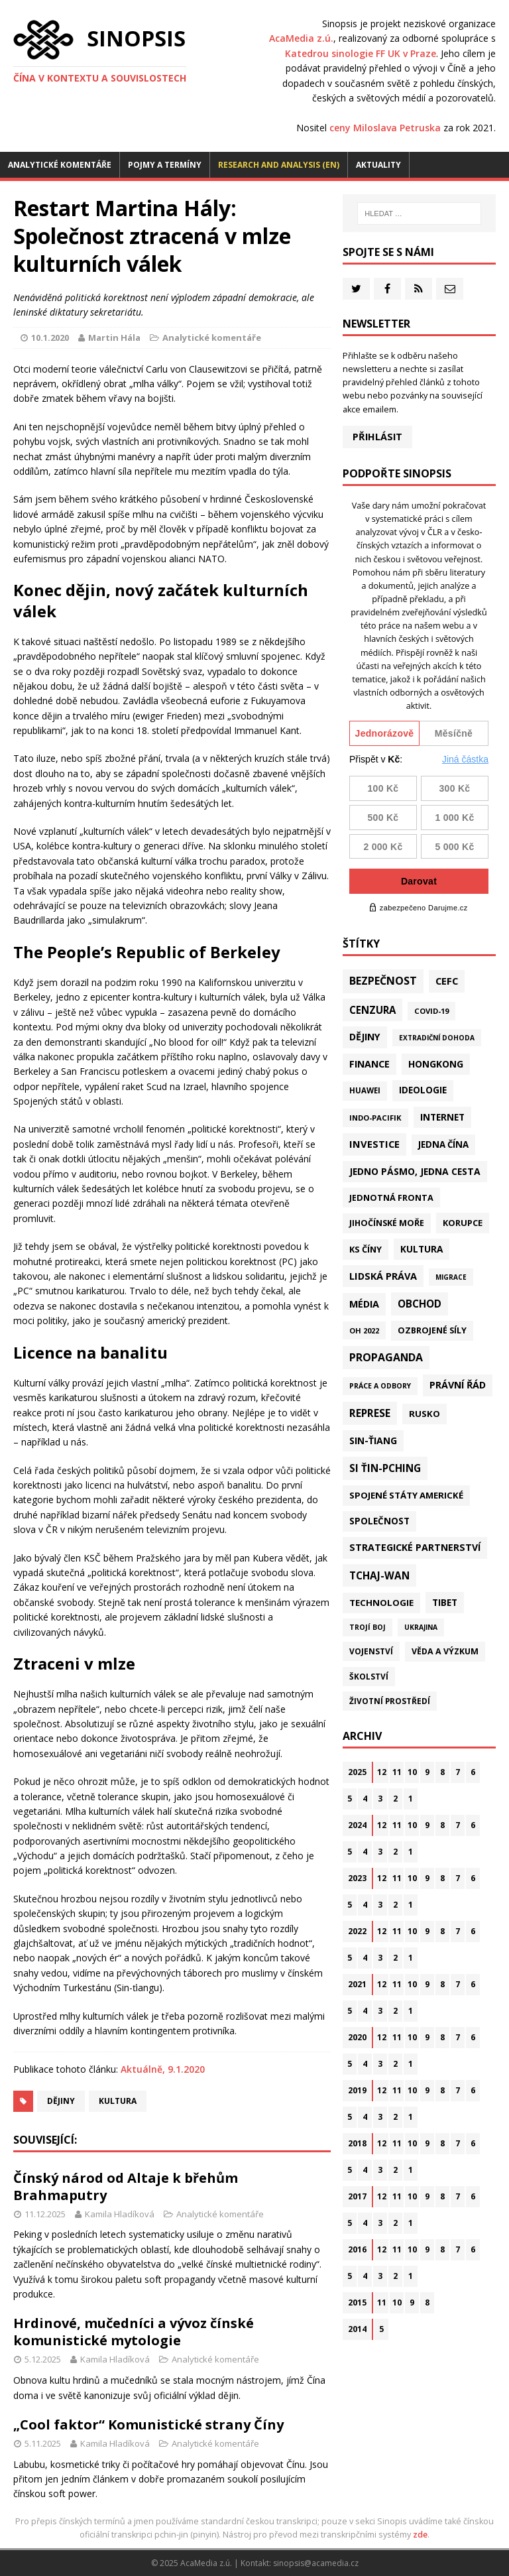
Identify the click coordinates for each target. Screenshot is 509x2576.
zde (420, 2534)
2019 (357, 2090)
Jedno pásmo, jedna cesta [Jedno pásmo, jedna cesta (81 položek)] (415, 1171)
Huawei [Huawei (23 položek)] (364, 1090)
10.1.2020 (50, 337)
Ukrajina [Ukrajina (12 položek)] (420, 1627)
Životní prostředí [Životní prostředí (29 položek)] (389, 1701)
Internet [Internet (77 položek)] (442, 1117)
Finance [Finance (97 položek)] (369, 1064)
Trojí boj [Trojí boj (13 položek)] (367, 1627)
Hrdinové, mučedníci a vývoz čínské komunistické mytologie (133, 2331)
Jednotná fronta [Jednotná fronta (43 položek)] (391, 1197)
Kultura (118, 2101)
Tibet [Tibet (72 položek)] (444, 1602)
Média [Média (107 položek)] (364, 1304)
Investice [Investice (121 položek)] (374, 1143)
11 (397, 1772)
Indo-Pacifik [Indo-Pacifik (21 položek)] (375, 1118)
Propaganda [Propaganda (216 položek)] (386, 1357)
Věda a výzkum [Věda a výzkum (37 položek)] (445, 1651)
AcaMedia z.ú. (301, 38)
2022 (357, 1931)
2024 (357, 1825)
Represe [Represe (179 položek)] (369, 1413)
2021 (357, 1984)
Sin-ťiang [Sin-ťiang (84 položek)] (373, 1440)
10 (412, 1772)
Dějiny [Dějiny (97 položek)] (364, 1036)
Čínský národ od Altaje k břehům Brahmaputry (125, 2186)
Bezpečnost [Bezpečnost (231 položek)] (383, 980)
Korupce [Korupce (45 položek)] (462, 1223)
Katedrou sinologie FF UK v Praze (360, 53)
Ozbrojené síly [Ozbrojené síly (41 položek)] (432, 1330)
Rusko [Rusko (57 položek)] (424, 1414)
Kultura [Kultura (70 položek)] (421, 1249)
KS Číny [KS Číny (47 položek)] (365, 1249)
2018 (357, 2143)
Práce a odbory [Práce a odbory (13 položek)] (380, 1385)
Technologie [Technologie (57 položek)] (381, 1603)
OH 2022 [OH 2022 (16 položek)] (364, 1330)
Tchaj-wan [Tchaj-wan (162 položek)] (379, 1575)
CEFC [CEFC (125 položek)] (446, 980)
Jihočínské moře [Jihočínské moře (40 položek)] (386, 1223)
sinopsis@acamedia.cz (316, 2563)
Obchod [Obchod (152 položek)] (419, 1303)
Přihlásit (377, 436)
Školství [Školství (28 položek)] (368, 1676)
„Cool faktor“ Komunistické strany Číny (148, 2424)
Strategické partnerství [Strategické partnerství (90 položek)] (415, 1547)
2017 (357, 2196)
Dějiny (61, 2101)
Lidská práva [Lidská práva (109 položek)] (383, 1275)
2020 (357, 2037)
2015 (357, 2302)
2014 (357, 2329)
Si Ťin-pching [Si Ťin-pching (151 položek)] (385, 1468)
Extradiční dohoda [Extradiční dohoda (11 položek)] (437, 1037)
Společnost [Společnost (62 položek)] (379, 1521)
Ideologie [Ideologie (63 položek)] (423, 1090)
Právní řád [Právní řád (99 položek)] (457, 1385)
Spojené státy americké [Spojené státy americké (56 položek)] (406, 1495)
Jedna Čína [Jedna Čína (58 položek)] (443, 1144)
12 (381, 1772)
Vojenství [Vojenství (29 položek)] (371, 1651)
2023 (357, 1878)
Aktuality (378, 164)
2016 (357, 2249)
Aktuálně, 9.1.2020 (163, 2069)
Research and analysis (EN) (278, 164)
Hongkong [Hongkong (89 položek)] (435, 1064)
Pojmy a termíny (164, 164)
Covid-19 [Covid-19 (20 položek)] (431, 1011)
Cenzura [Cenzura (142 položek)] (372, 1009)
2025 (357, 1772)
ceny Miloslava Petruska (385, 127)
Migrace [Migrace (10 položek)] (451, 1277)
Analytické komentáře (59, 164)
